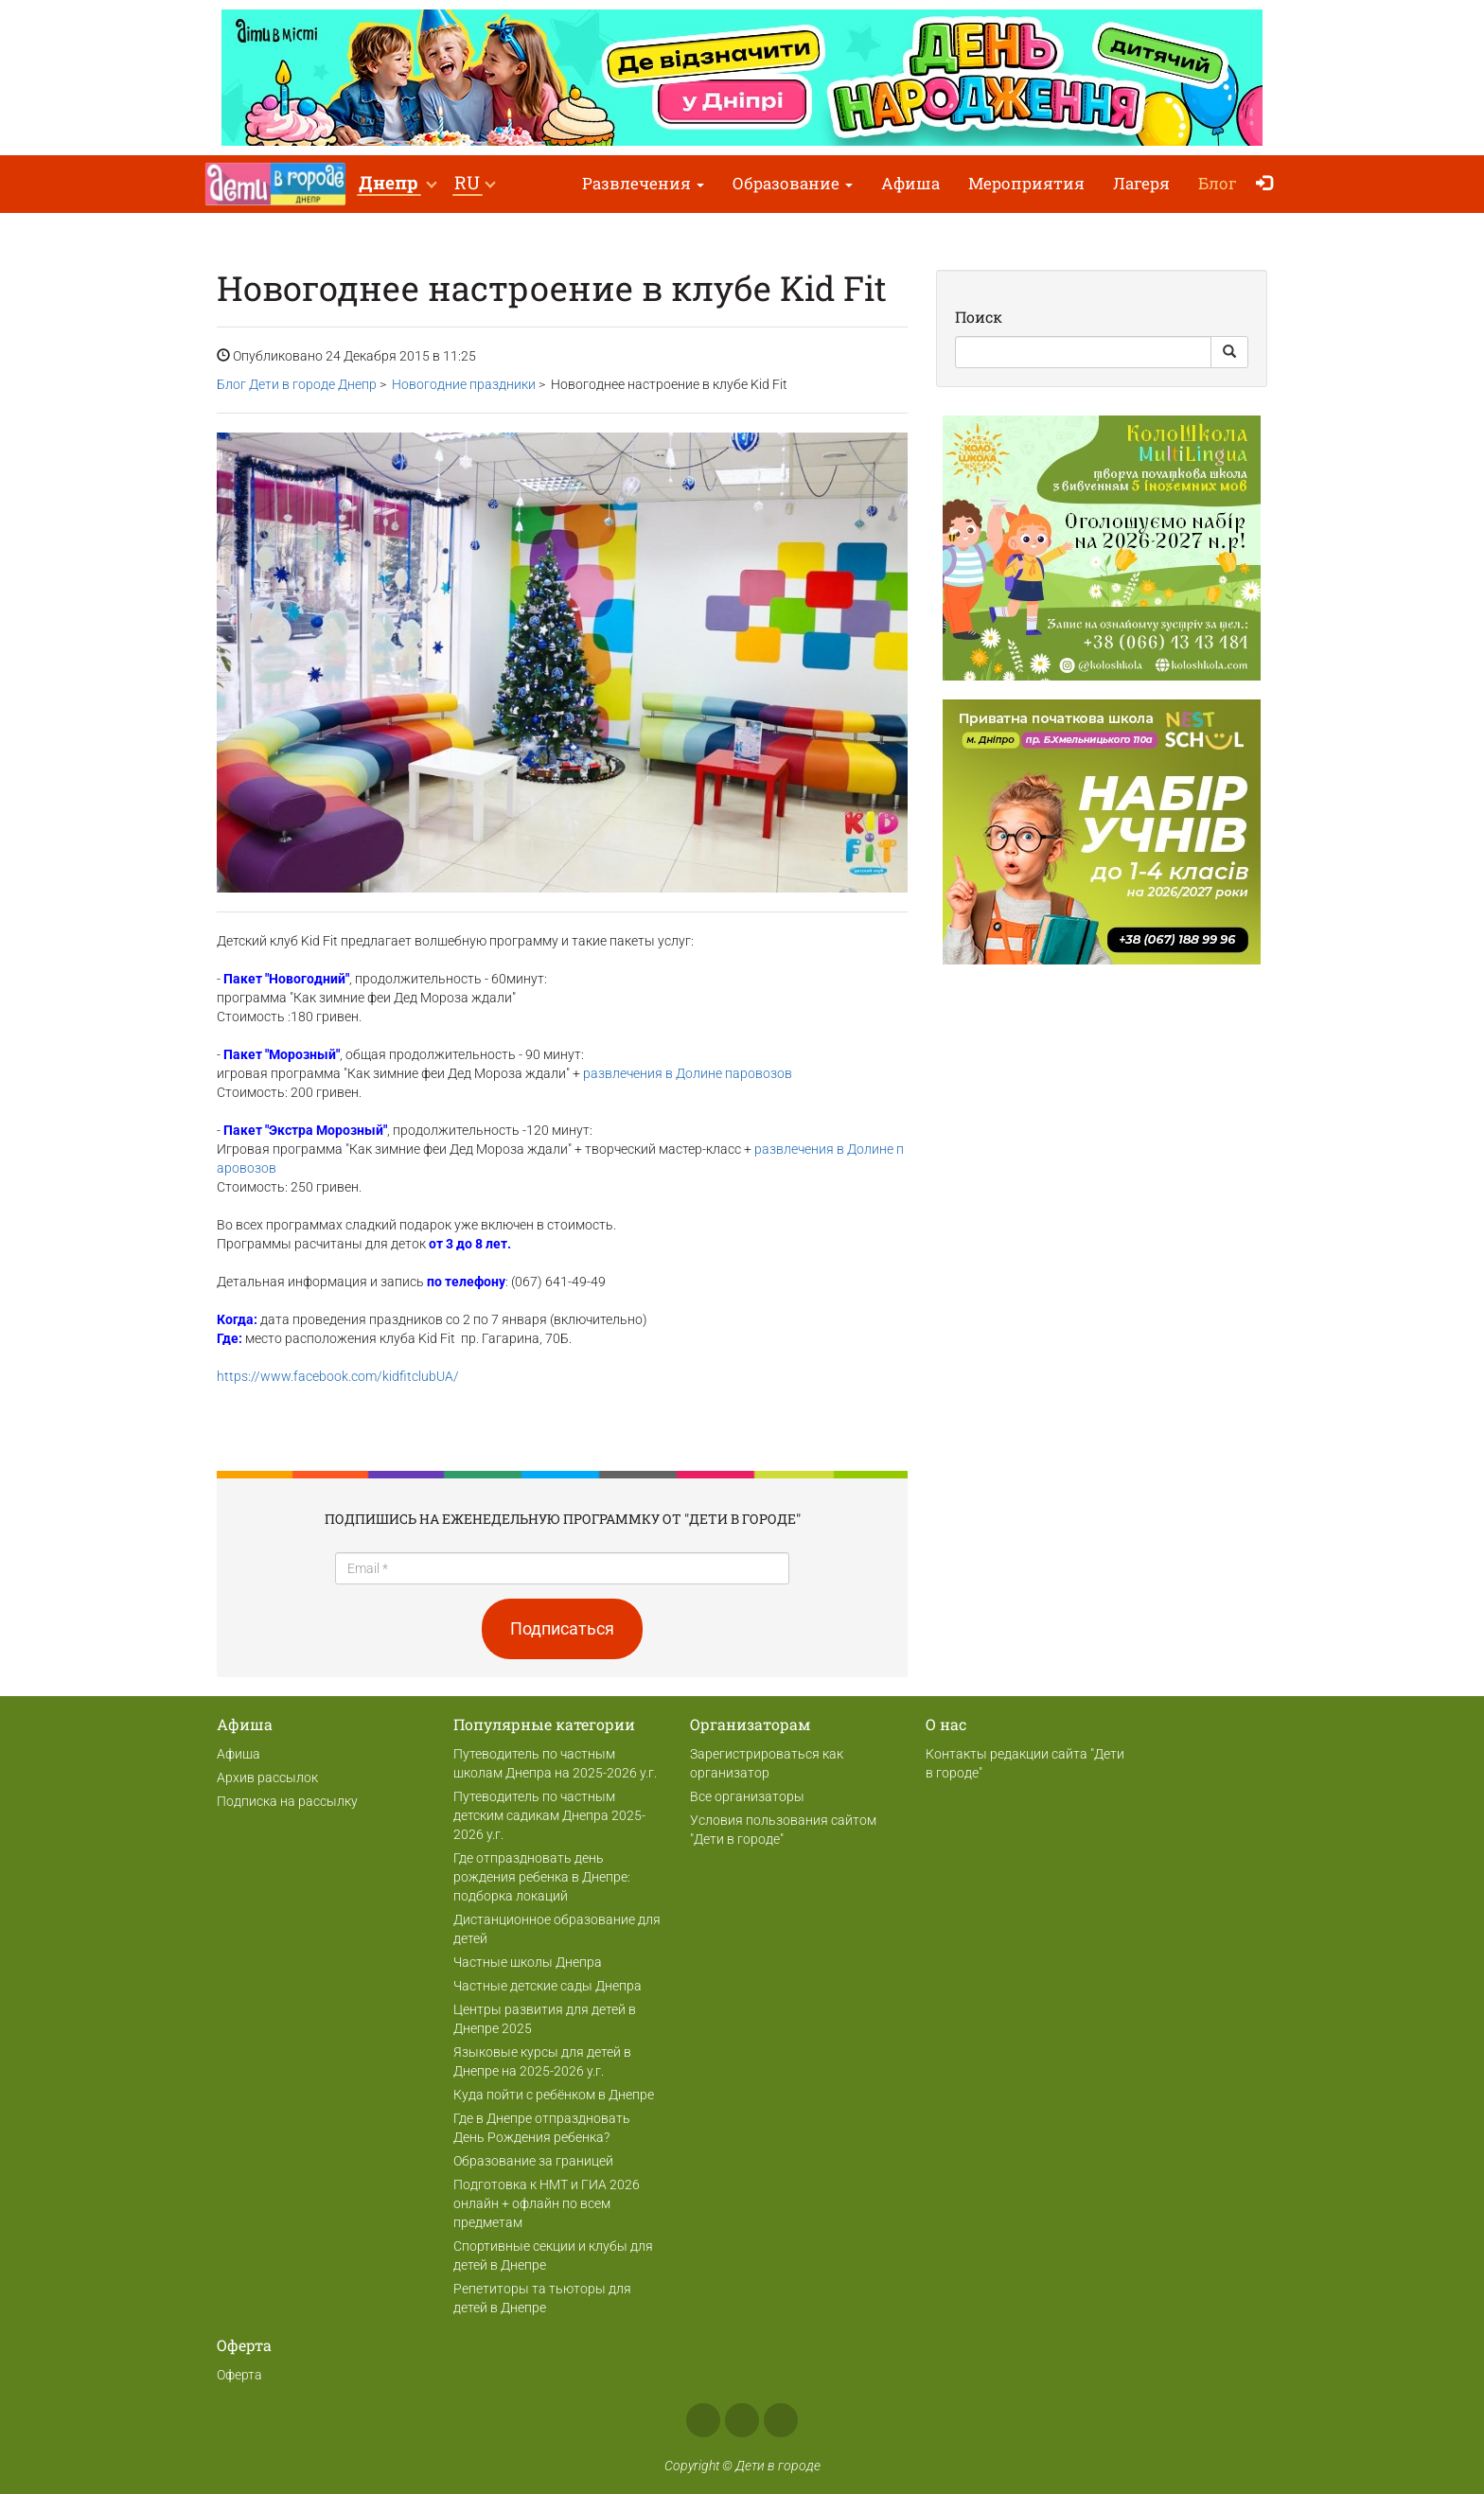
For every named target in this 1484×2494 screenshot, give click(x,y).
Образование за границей (533, 2160)
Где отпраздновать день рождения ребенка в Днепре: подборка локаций (541, 1876)
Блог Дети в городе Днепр (297, 384)
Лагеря (1141, 183)
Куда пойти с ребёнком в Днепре (553, 2094)
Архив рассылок (267, 1777)
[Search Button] (1229, 352)
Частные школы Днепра (527, 1962)
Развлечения (643, 183)
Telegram (781, 2420)
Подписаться (562, 1628)
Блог (1217, 183)
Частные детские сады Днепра (547, 1985)
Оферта (239, 2374)
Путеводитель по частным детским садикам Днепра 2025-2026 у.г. (549, 1815)
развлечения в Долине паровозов (687, 1073)
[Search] (1083, 352)
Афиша (910, 183)
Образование (793, 183)
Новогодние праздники (464, 384)
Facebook (703, 2420)
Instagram (742, 2420)
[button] (397, 184)
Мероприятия (1026, 183)
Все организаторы (747, 1796)
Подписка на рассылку (287, 1801)
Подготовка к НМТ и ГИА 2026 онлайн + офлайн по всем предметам (546, 2203)
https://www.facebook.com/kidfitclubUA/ (338, 1376)
